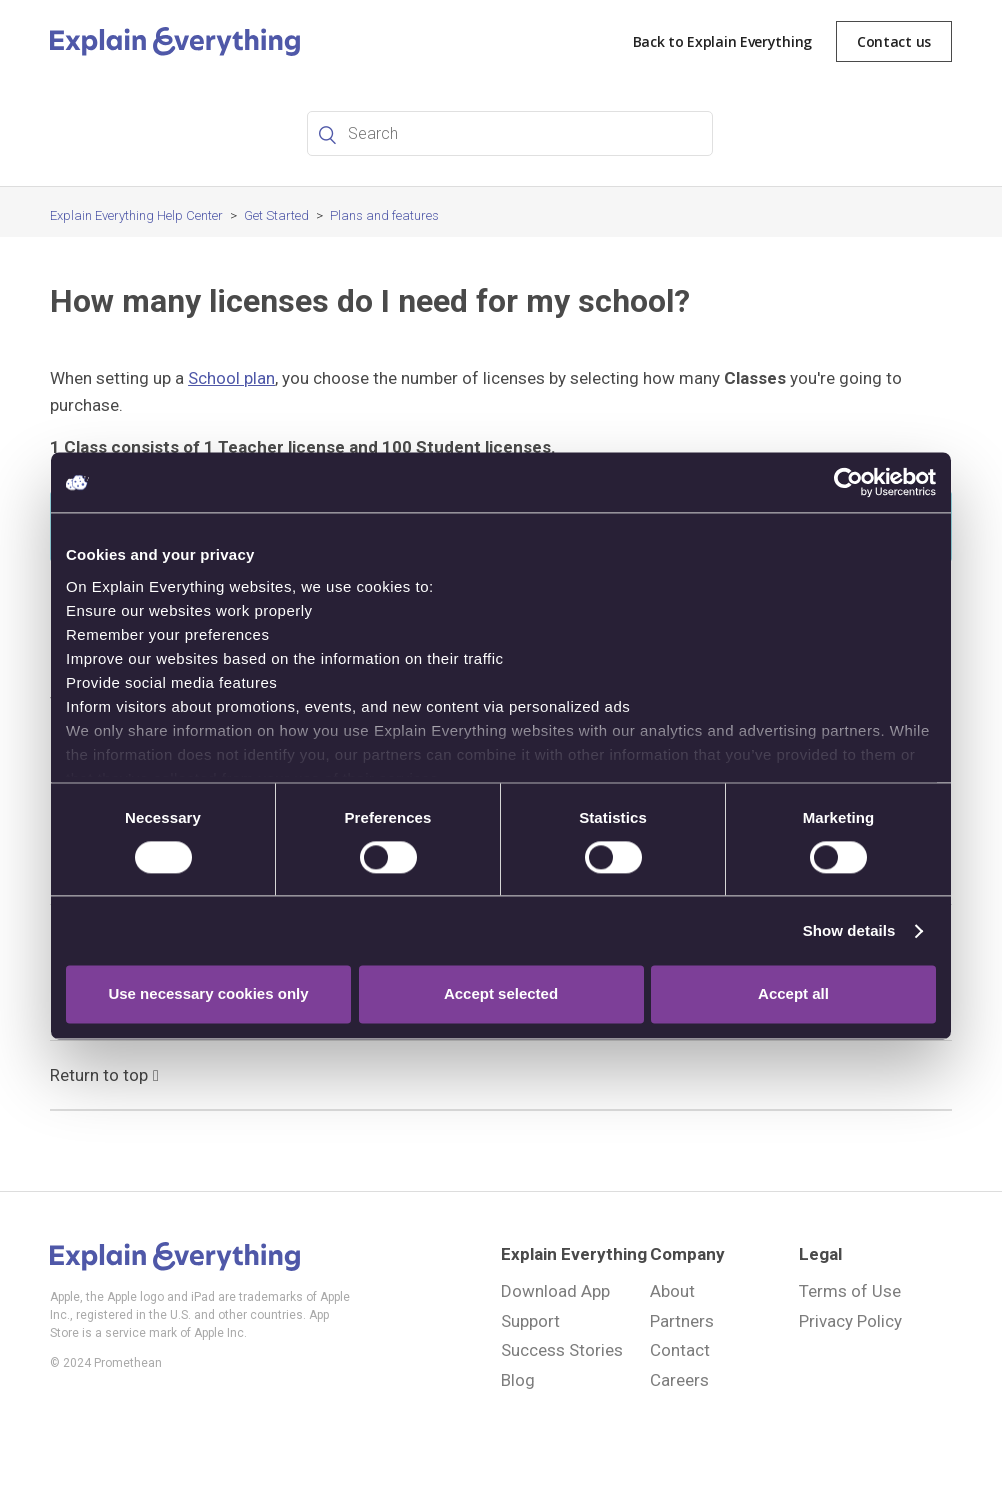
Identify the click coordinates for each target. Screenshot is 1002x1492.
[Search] (510, 133)
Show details (849, 930)
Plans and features (384, 215)
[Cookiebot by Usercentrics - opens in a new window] (848, 482)
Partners (682, 1321)
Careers (679, 1380)
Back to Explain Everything (722, 41)
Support (530, 1321)
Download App (555, 1291)
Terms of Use (850, 1291)
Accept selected (501, 994)
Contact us (894, 41)
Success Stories (562, 1350)
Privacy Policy (850, 1321)
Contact (680, 1350)
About (672, 1291)
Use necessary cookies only (208, 994)
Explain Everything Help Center (136, 215)
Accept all (793, 994)
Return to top (104, 1073)
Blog (518, 1380)
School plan (231, 378)
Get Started (276, 215)
